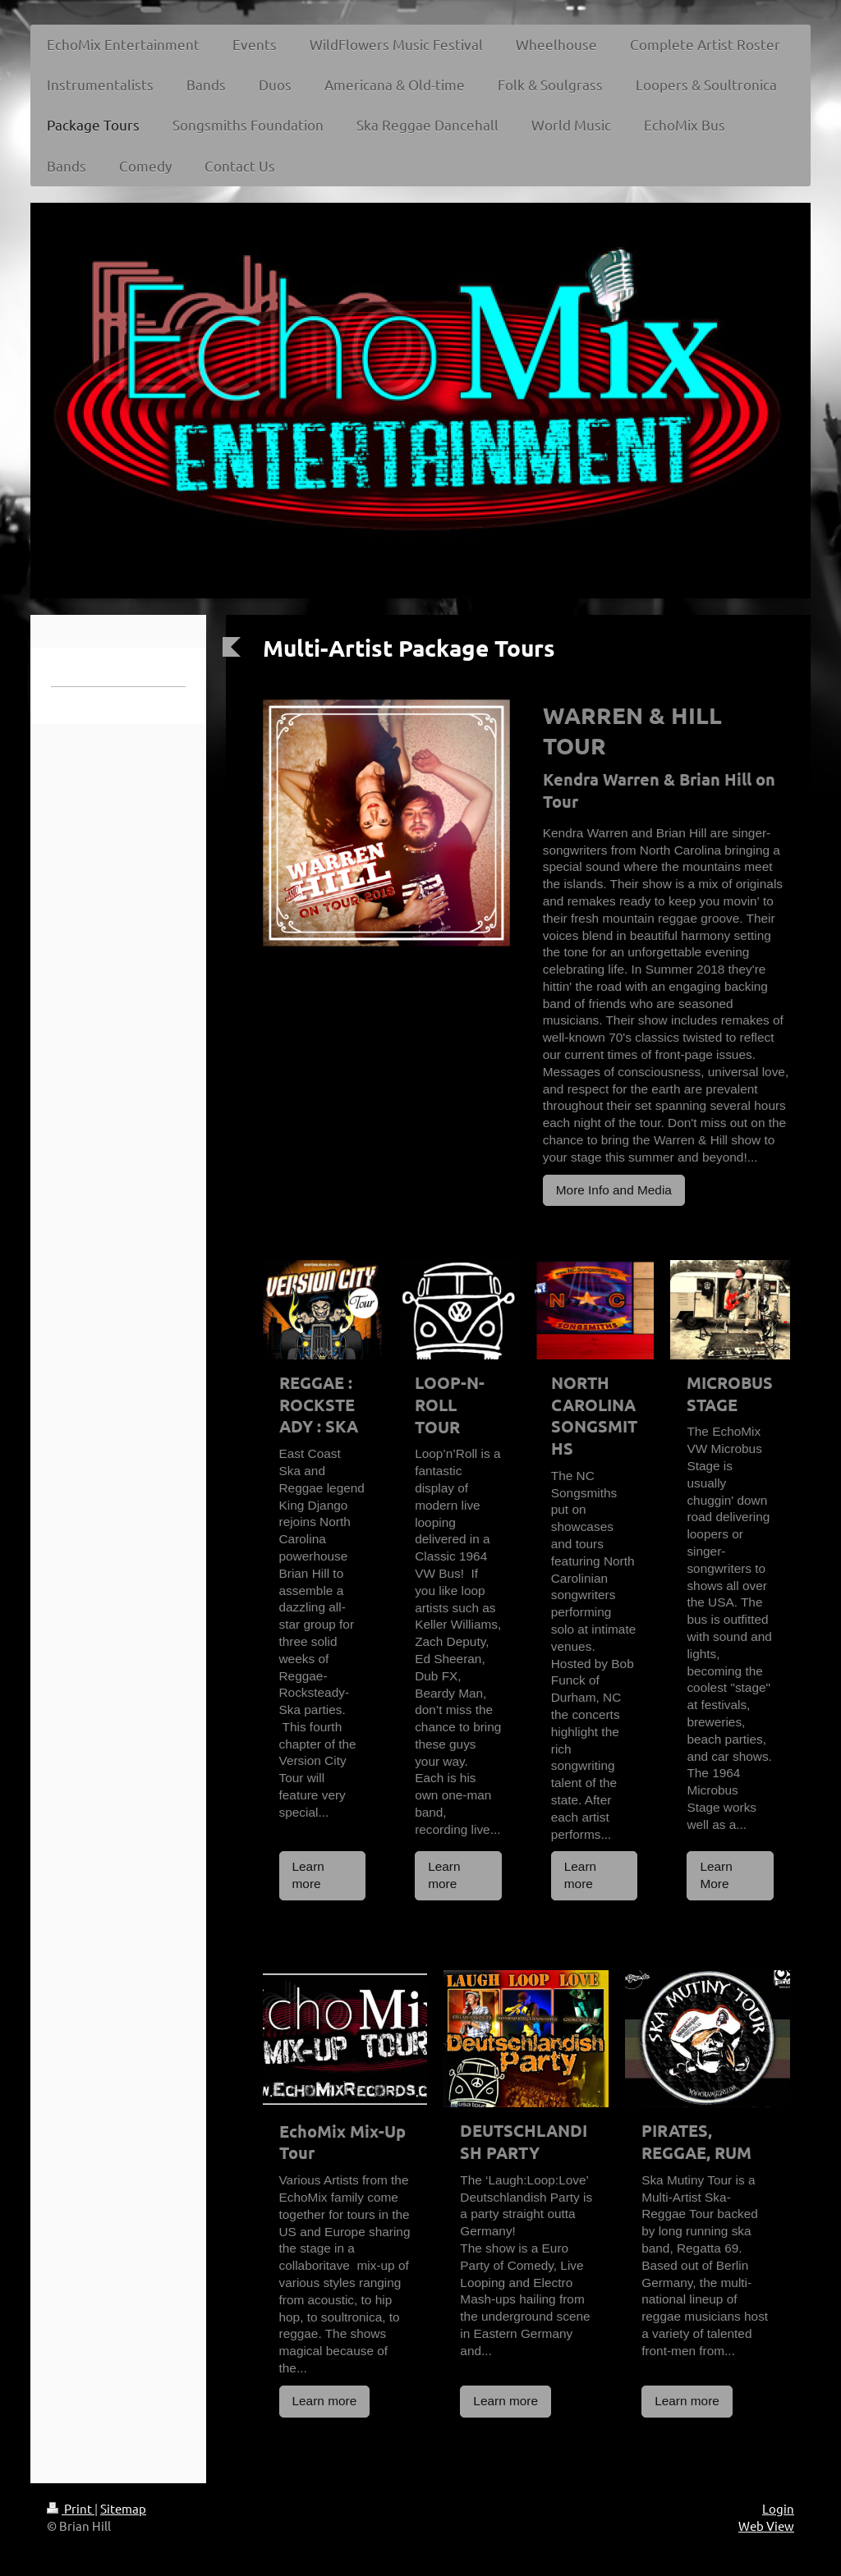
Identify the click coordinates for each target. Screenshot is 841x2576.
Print (70, 2508)
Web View (766, 2525)
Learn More (716, 1875)
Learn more (308, 1875)
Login (778, 2508)
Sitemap (123, 2508)
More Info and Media (614, 1190)
